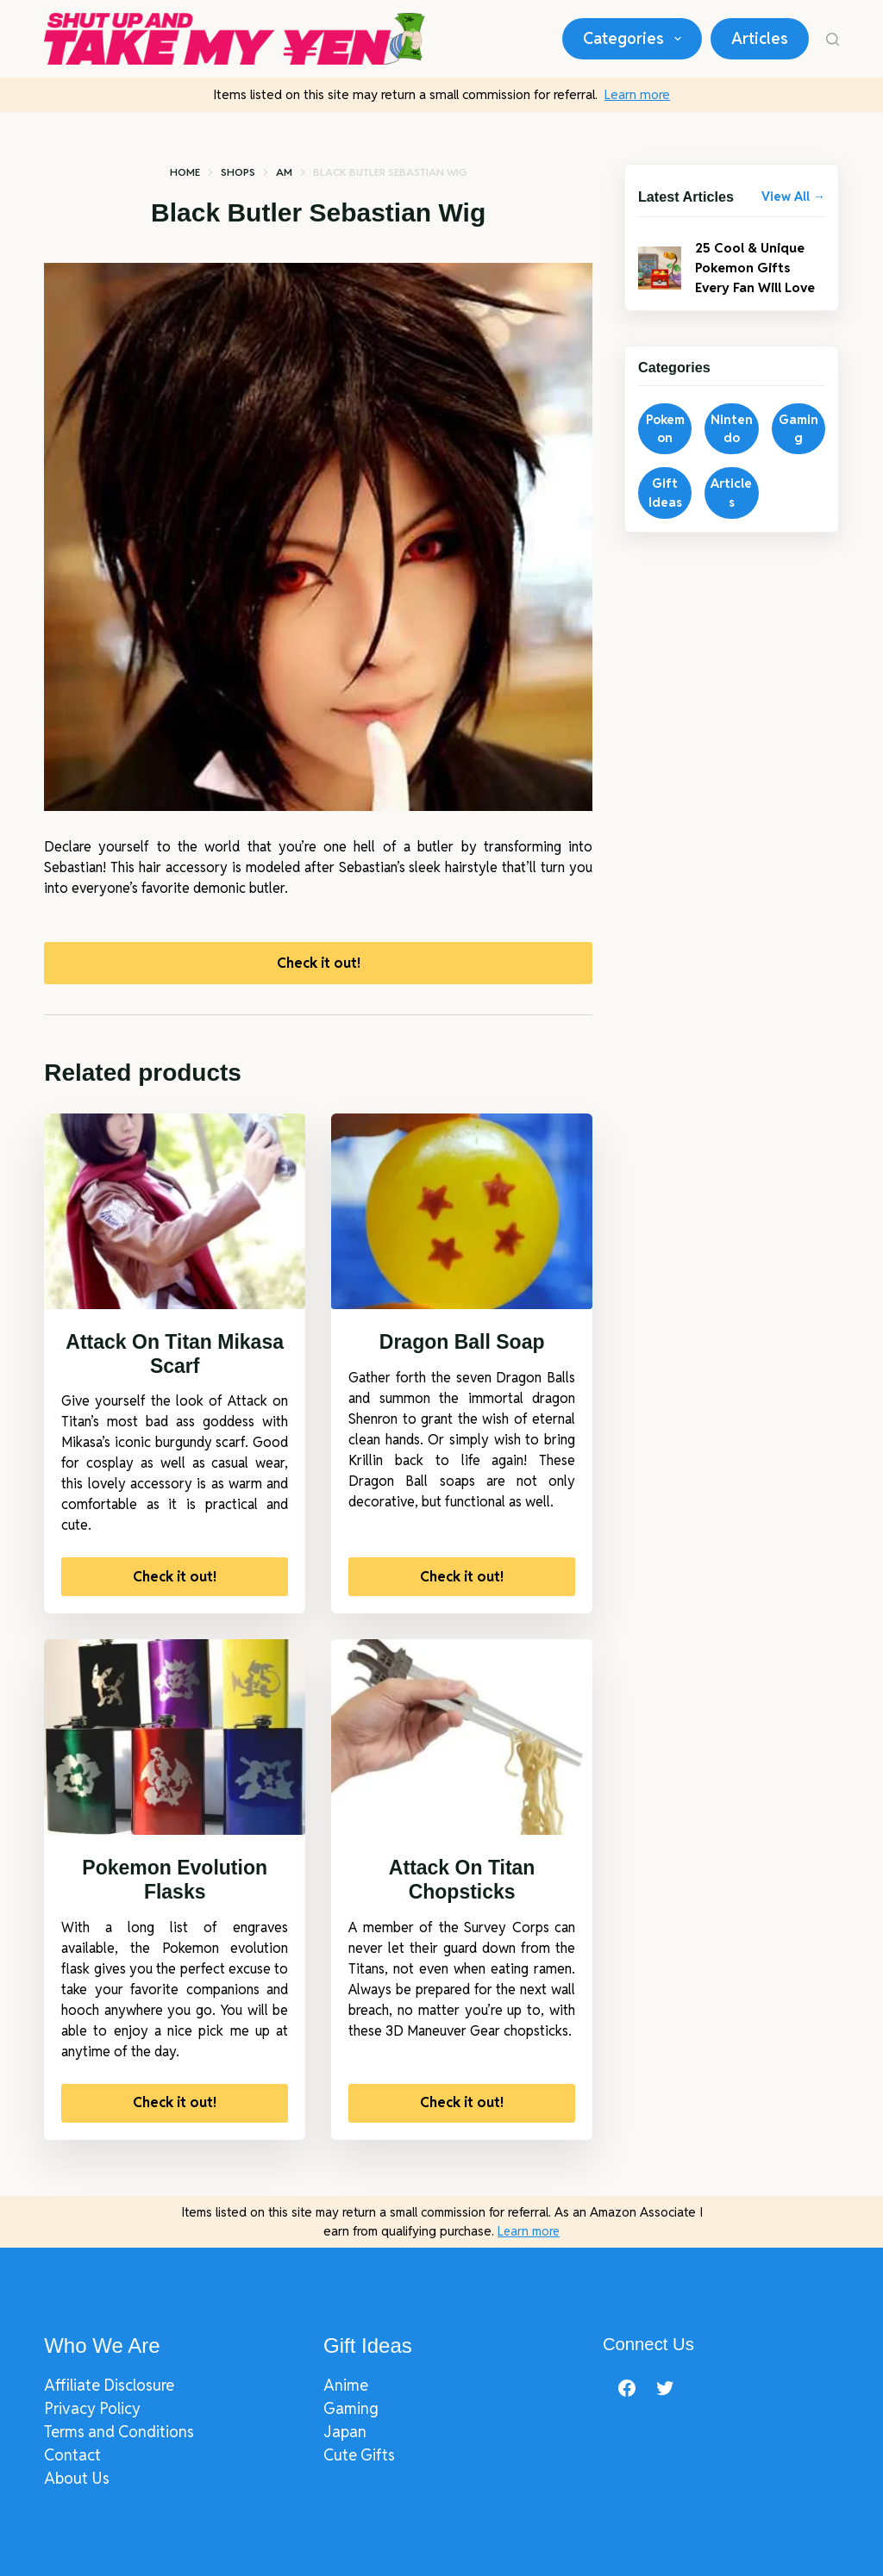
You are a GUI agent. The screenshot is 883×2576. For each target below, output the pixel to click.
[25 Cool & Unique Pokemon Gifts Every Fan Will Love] (659, 268)
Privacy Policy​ (92, 2408)
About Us (77, 2478)
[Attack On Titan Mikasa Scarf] (174, 1215)
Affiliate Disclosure (109, 2385)
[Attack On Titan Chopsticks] (461, 1742)
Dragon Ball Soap (462, 1347)
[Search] (832, 39)
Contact (72, 2455)
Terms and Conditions (119, 2432)
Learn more (637, 94)
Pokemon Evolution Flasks (174, 1885)
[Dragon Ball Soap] (461, 1215)
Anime (345, 2385)
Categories (635, 38)
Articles (759, 38)
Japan (344, 2432)
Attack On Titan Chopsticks (462, 1885)
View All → (793, 196)
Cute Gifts (359, 2455)
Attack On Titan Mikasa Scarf (175, 1359)
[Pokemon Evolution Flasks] (174, 1742)
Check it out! (318, 965)
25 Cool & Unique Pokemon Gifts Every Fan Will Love (759, 269)
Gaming (351, 2408)
